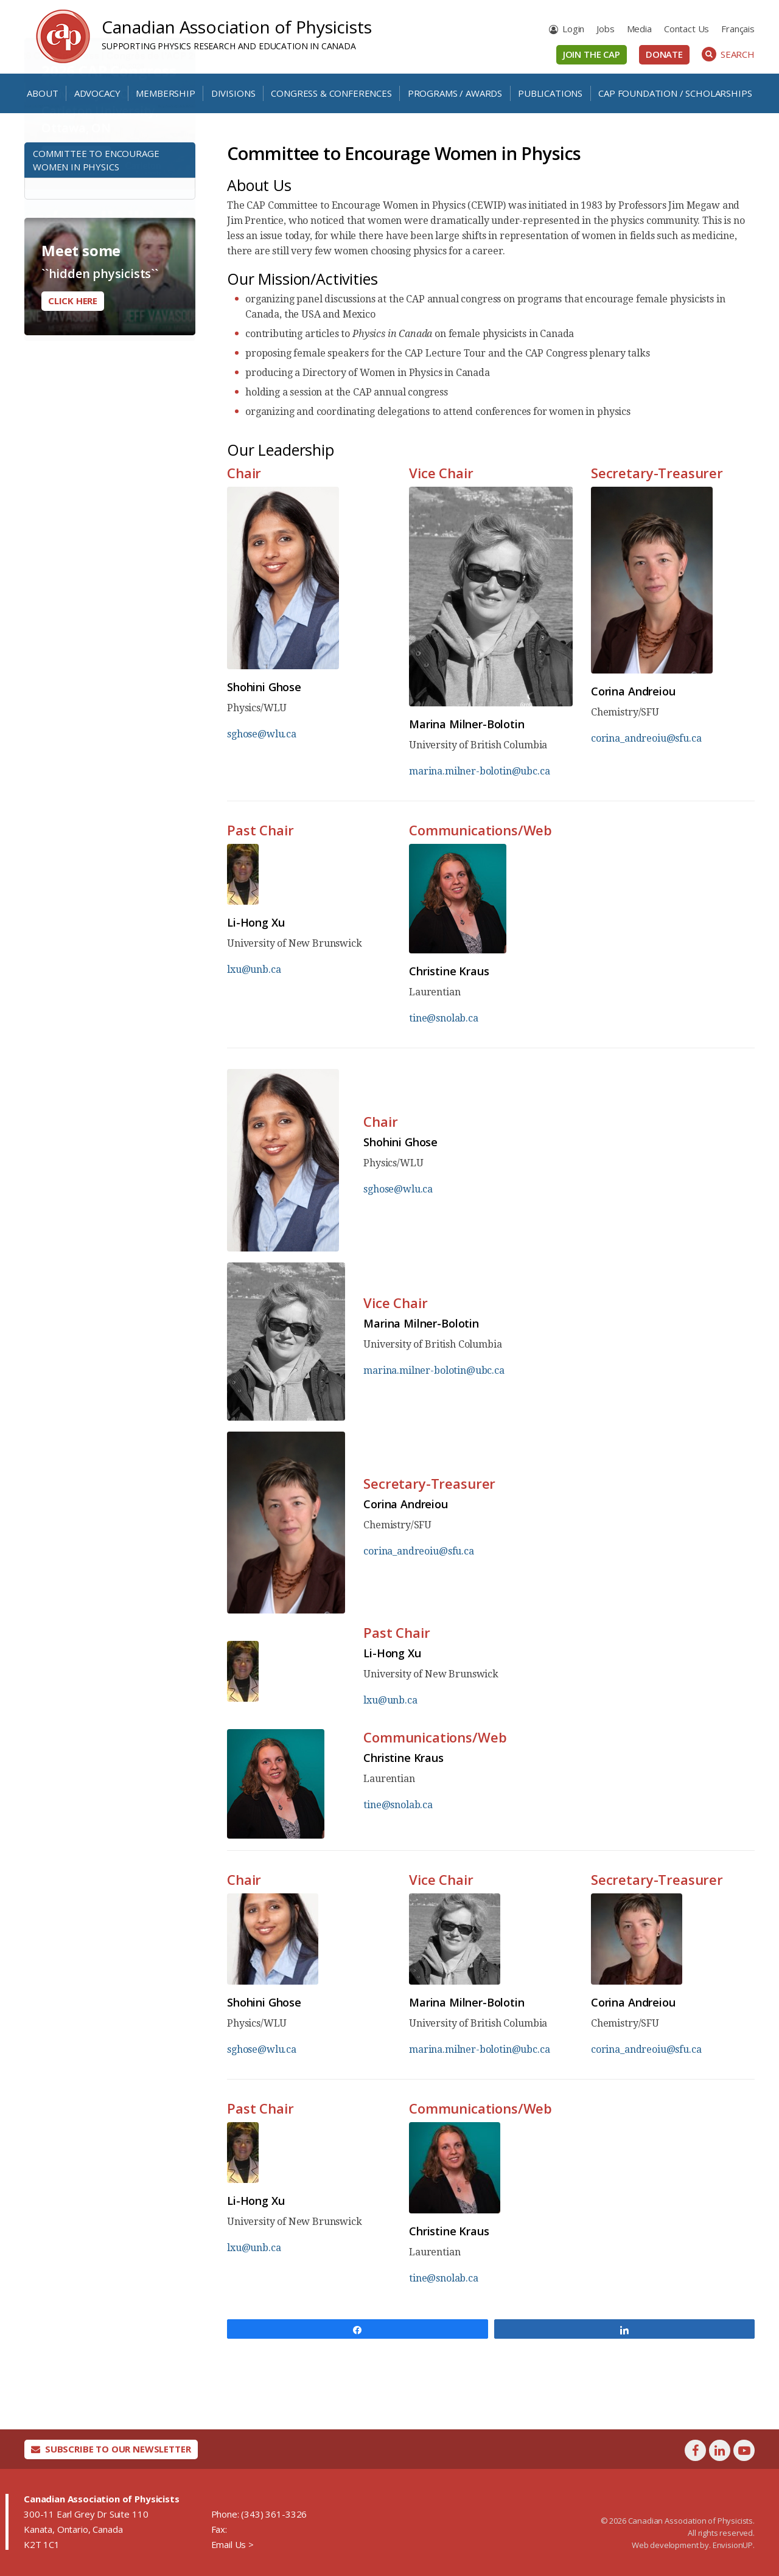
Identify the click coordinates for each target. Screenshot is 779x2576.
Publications (550, 93)
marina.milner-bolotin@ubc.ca (479, 771)
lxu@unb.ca (254, 969)
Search (728, 54)
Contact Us (686, 29)
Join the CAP (591, 54)
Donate (664, 54)
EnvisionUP (733, 2544)
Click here (72, 300)
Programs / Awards (455, 93)
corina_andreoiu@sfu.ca (646, 738)
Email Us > (232, 2544)
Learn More (76, 195)
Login (573, 29)
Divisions (233, 93)
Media (639, 29)
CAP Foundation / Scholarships (675, 93)
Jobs (605, 29)
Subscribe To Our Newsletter (111, 2449)
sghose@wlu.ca (261, 734)
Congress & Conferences (331, 93)
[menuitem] (738, 29)
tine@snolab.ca (443, 1018)
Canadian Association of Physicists (237, 26)
